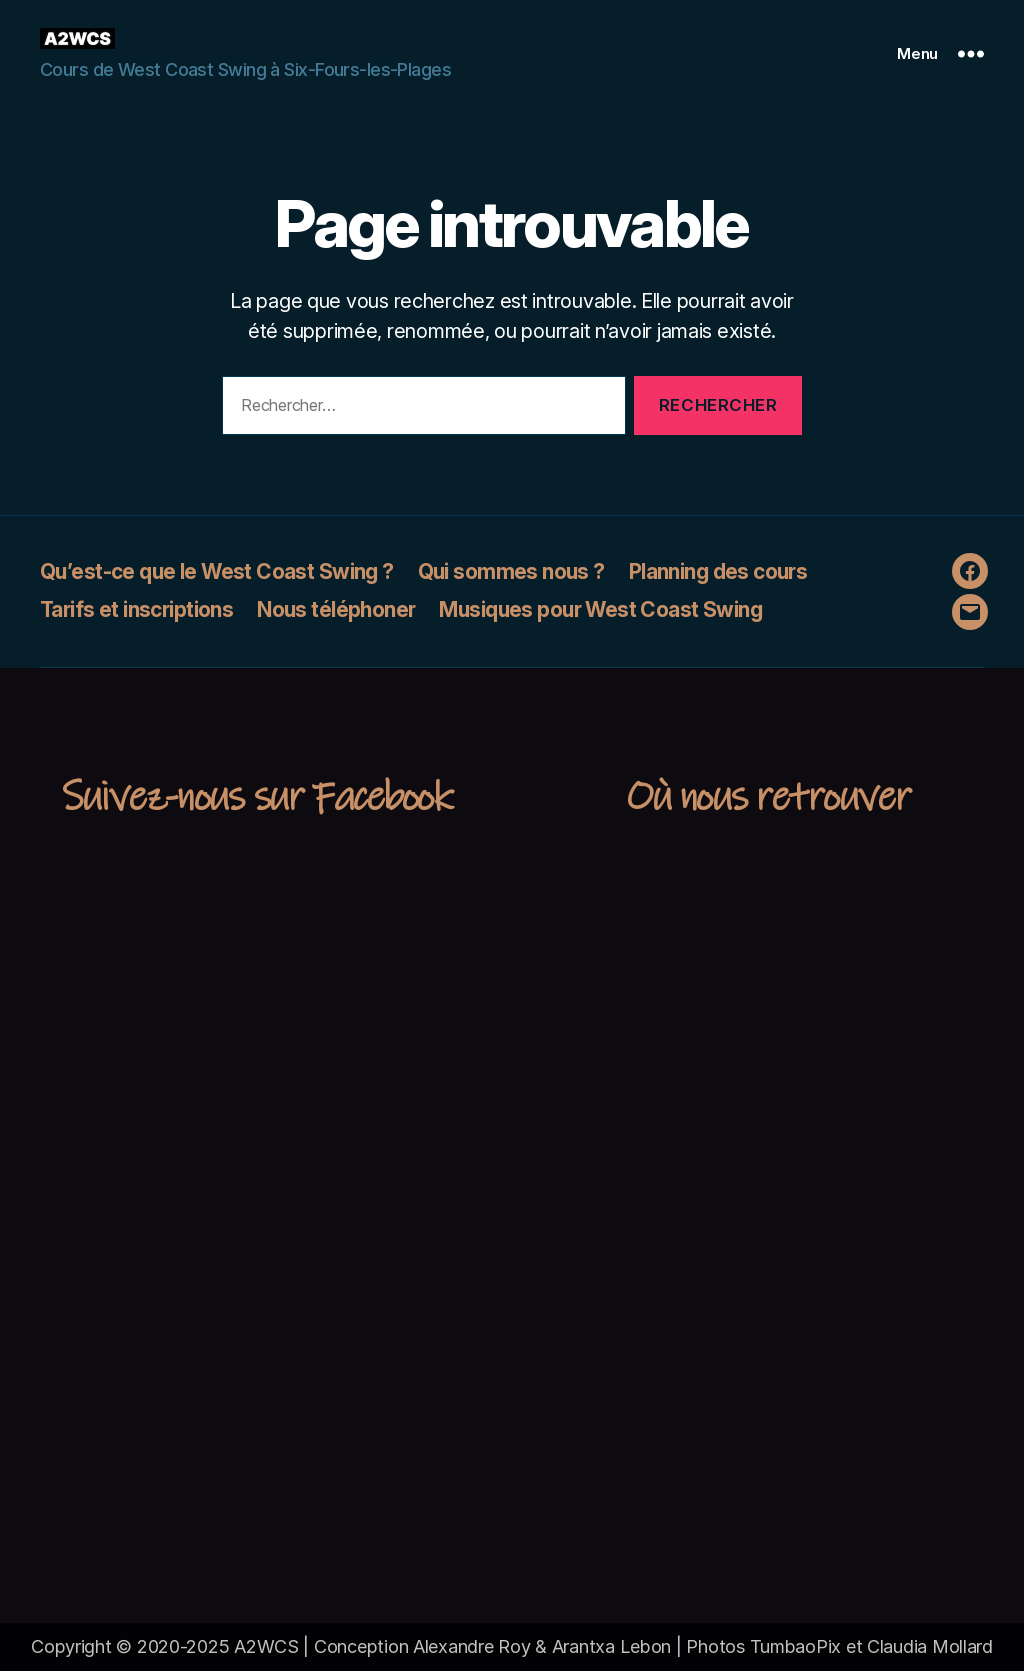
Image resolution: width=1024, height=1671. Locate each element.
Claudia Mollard (930, 1646)
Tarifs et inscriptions (136, 609)
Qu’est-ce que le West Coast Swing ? (217, 571)
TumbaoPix (796, 1646)
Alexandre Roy (472, 1646)
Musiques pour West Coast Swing (600, 609)
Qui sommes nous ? (511, 571)
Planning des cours (718, 571)
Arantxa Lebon (612, 1646)
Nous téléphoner (336, 609)
